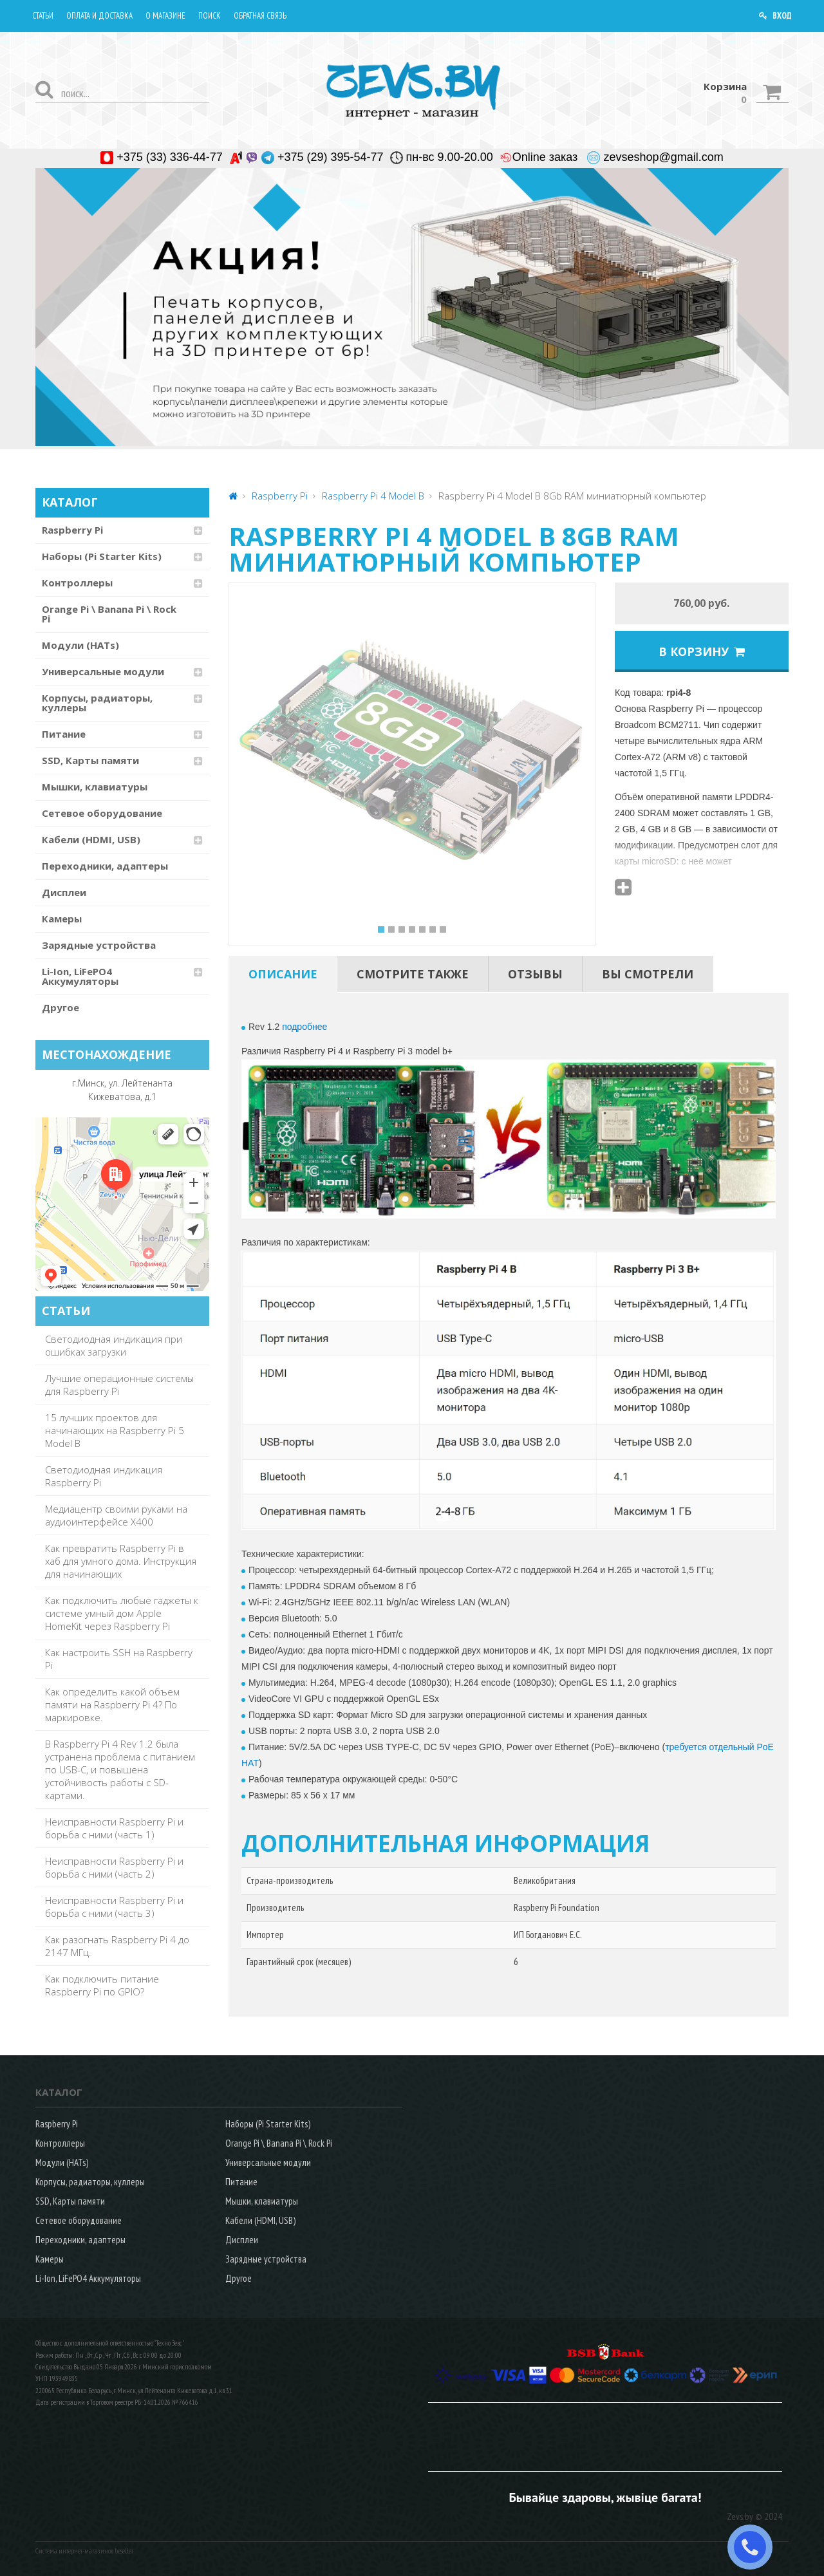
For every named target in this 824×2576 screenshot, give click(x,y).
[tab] (283, 974)
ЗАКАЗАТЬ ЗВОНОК (755, 2547)
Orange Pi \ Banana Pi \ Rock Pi (109, 613)
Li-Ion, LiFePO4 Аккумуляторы (80, 976)
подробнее (304, 1027)
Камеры (62, 918)
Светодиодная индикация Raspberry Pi (103, 1476)
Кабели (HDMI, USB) (91, 839)
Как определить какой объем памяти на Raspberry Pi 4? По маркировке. (112, 1704)
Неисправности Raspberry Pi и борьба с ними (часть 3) (114, 1906)
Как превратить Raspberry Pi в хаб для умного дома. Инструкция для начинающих (120, 1561)
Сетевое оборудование (102, 813)
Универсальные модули (103, 671)
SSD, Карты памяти (90, 760)
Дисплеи (64, 892)
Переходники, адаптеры (105, 865)
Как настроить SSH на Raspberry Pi (118, 1659)
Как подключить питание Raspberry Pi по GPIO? (102, 1985)
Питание (64, 733)
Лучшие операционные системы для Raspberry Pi (119, 1384)
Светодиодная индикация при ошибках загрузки (113, 1345)
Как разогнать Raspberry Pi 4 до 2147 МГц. (117, 1946)
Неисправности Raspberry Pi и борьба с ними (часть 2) (114, 1867)
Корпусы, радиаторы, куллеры (97, 702)
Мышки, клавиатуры (94, 786)
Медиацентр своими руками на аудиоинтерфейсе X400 (116, 1515)
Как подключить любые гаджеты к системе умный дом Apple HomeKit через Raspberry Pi (121, 1613)
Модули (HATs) (80, 645)
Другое (60, 1007)
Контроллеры (77, 582)
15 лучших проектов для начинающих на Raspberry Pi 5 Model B (114, 1430)
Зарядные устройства (99, 944)
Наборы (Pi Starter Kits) (102, 556)
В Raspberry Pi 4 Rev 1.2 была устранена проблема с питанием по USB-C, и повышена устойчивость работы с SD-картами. (120, 1769)
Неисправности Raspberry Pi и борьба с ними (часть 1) (114, 1828)
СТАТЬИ (66, 1310)
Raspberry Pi (72, 529)
